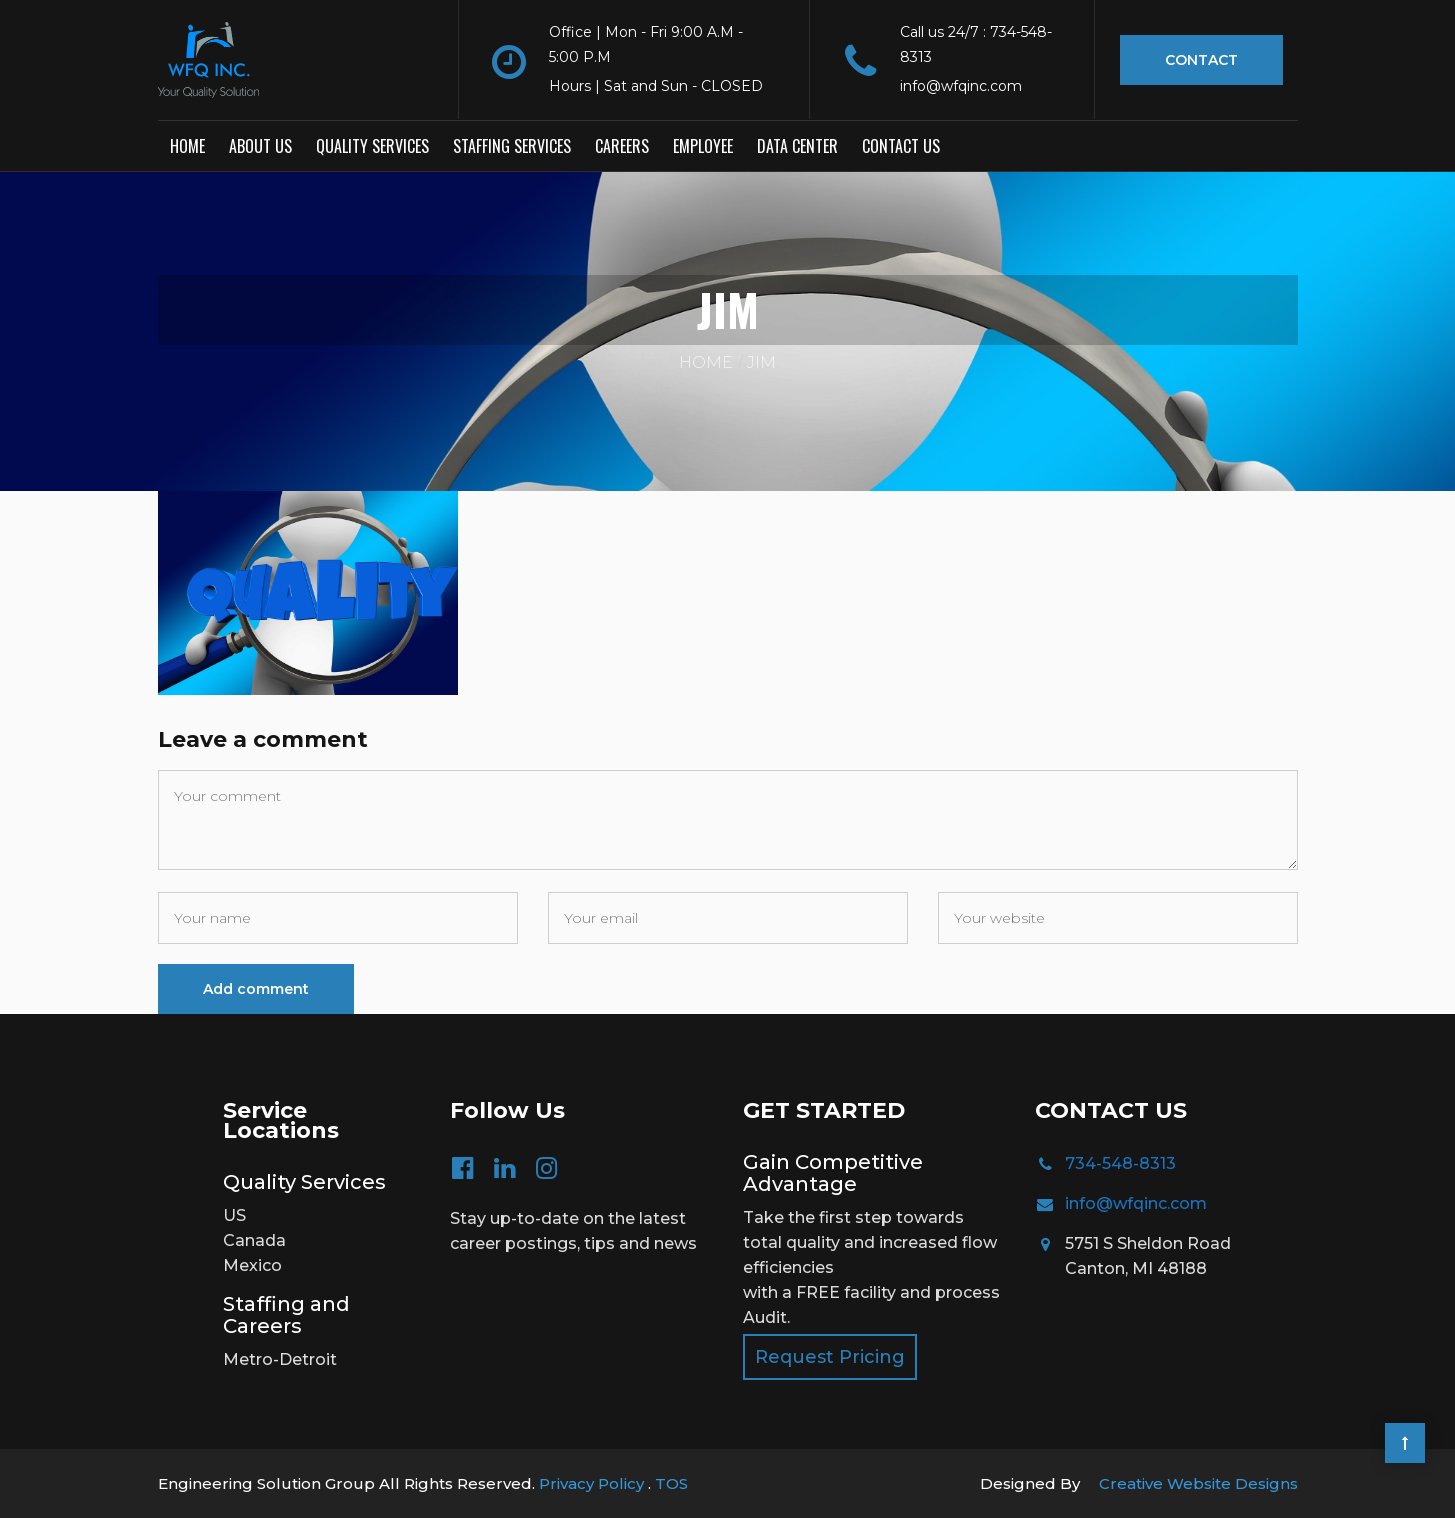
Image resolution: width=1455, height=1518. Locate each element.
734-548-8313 (1120, 1162)
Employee (703, 145)
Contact (1201, 60)
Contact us (901, 145)
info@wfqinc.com (1136, 1202)
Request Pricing (830, 1356)
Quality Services (372, 145)
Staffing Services (512, 145)
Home (187, 145)
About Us (260, 145)
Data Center (797, 145)
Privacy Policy (593, 1482)
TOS (671, 1482)
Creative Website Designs (1198, 1482)
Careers (622, 145)
